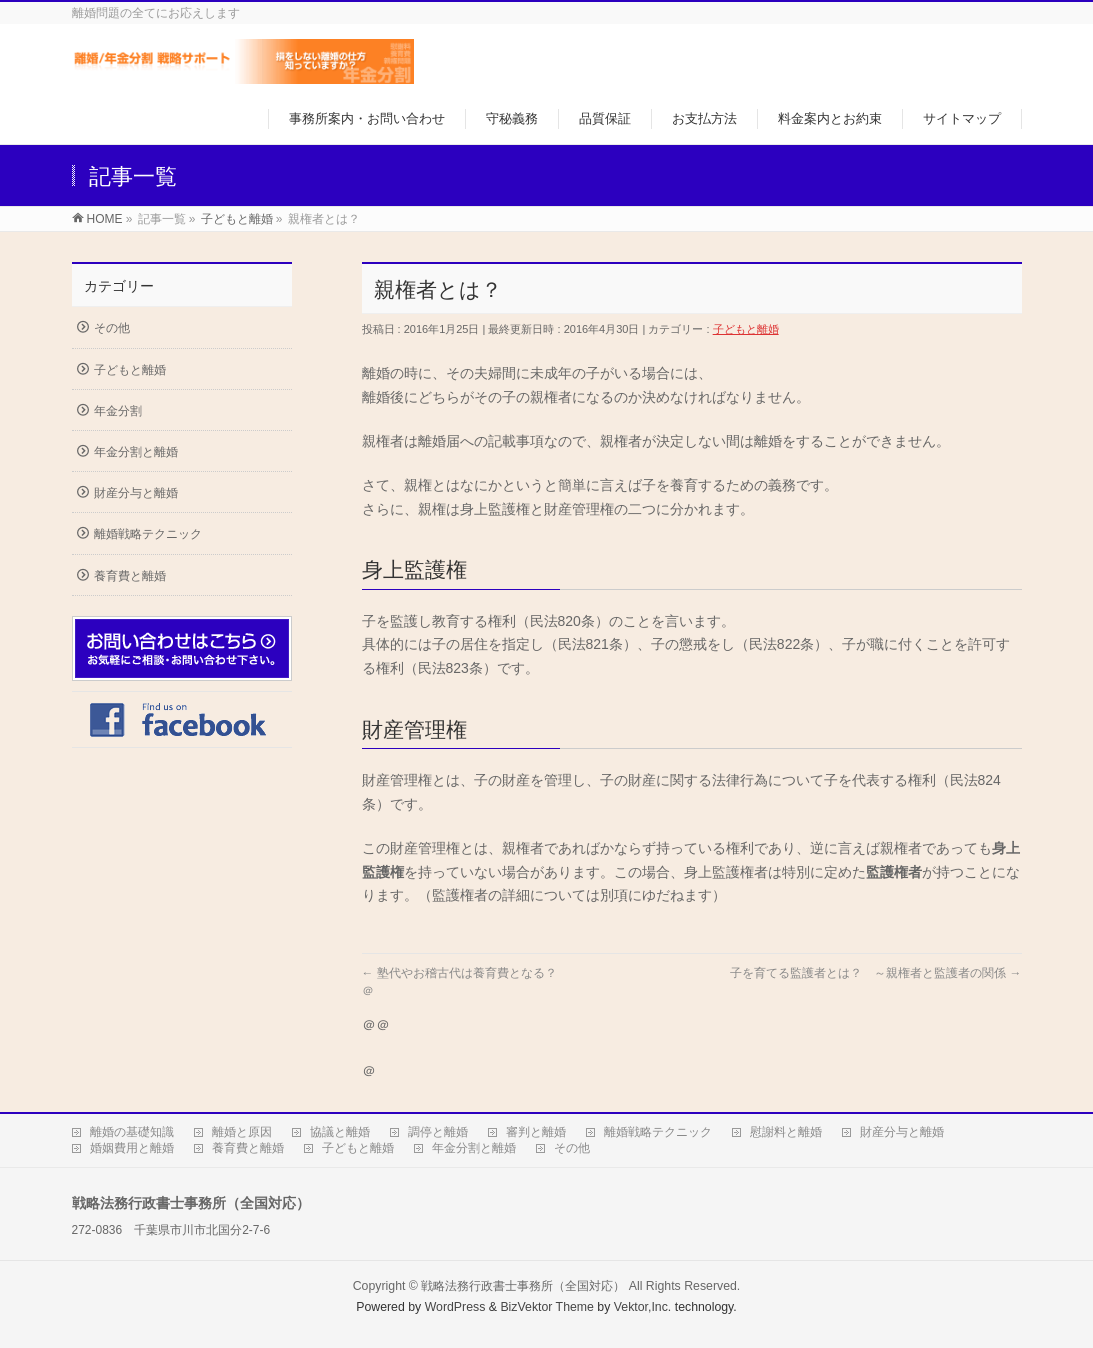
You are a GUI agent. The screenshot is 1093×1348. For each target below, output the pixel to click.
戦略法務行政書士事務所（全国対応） (523, 1286)
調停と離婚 (438, 1132)
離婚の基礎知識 (132, 1132)
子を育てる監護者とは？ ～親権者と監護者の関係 (875, 973)
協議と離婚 (340, 1132)
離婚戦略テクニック (148, 534)
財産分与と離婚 (136, 493)
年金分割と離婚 (136, 452)
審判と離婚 (536, 1132)
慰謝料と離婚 (786, 1132)
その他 (112, 328)
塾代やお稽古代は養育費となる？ (459, 973)
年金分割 (118, 411)
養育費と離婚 (130, 576)
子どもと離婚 (746, 329)
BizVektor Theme (547, 1307)
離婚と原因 (242, 1132)
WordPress (455, 1307)
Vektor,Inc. (643, 1307)
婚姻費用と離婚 (132, 1148)
